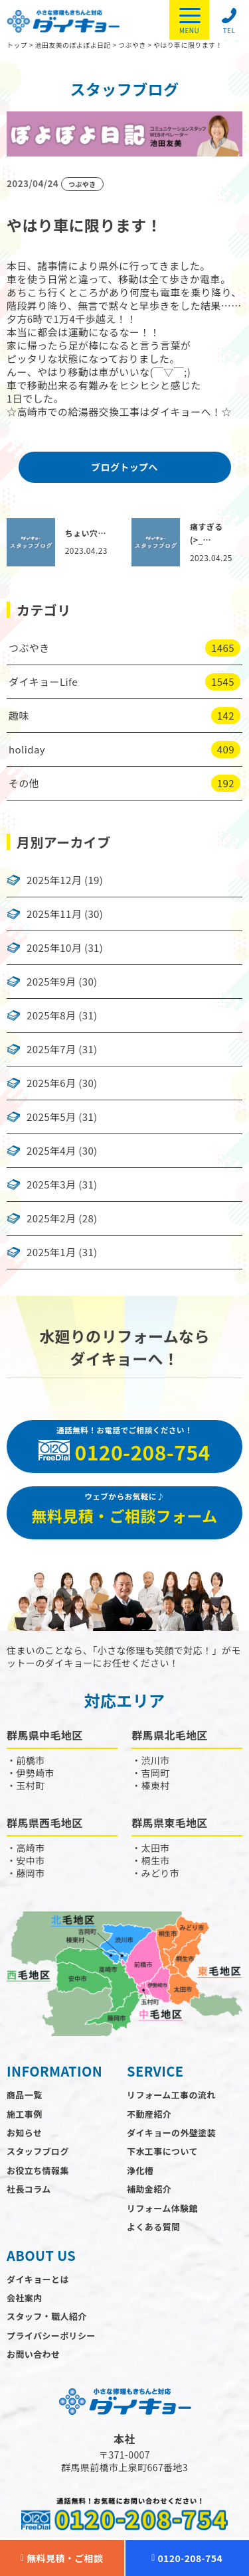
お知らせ (24, 2132)
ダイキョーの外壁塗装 (171, 2132)
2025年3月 (51, 1184)
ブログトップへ (124, 467)
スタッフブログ (38, 2151)
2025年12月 (54, 880)
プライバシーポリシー (51, 2335)
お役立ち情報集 (38, 2170)
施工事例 (24, 2114)
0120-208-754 (186, 2558)
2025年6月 (51, 1083)
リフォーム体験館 (162, 2208)
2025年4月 (51, 1150)
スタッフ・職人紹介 (47, 2316)
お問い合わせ (33, 2354)
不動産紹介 (149, 2114)
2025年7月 (51, 1049)
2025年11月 (54, 914)
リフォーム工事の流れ (171, 2095)
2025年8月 (51, 1015)
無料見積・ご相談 (62, 2558)
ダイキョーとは (38, 2279)
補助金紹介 (149, 2189)
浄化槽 (140, 2170)
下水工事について (162, 2151)
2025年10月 (54, 947)
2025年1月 (51, 1252)
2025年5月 (51, 1117)
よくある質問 (153, 2227)
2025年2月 (51, 1218)
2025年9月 (51, 981)
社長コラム (29, 2189)
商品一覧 (24, 2095)
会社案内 (24, 2297)
